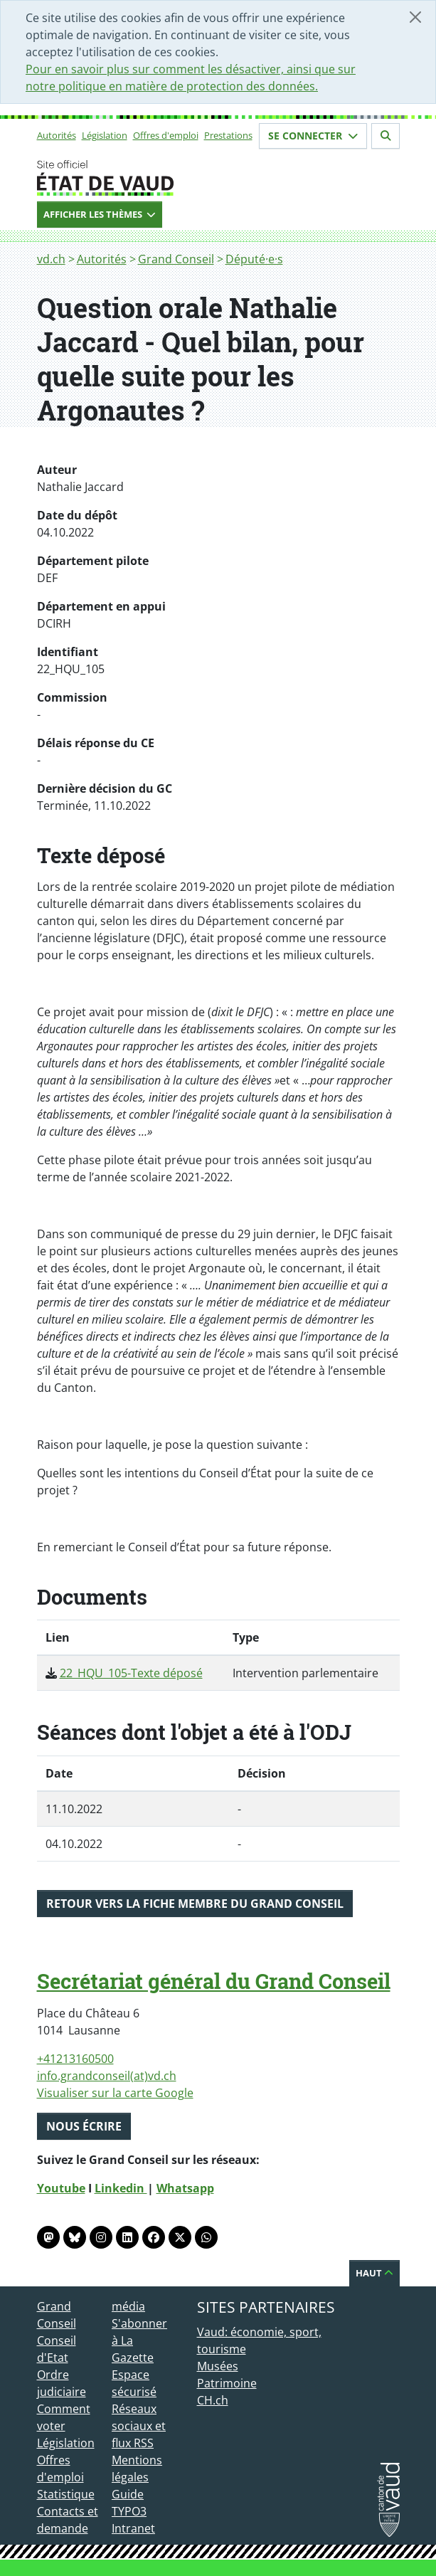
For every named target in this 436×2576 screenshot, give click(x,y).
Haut (374, 2272)
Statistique (66, 2494)
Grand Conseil (176, 259)
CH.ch (212, 2400)
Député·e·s (254, 259)
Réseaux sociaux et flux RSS (139, 2426)
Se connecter (313, 135)
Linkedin (121, 2188)
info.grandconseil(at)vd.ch (106, 2076)
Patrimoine (227, 2383)
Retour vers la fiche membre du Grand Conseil (195, 1903)
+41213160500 (75, 2058)
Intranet (133, 2528)
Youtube (61, 2188)
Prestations (228, 135)
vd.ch (51, 259)
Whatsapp (185, 2188)
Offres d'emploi (165, 135)
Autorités (56, 135)
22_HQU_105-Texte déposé (131, 1673)
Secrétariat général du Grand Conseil (213, 1981)
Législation (104, 135)
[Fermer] (415, 17)
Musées (217, 2366)
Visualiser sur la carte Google (115, 2093)
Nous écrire (84, 2126)
